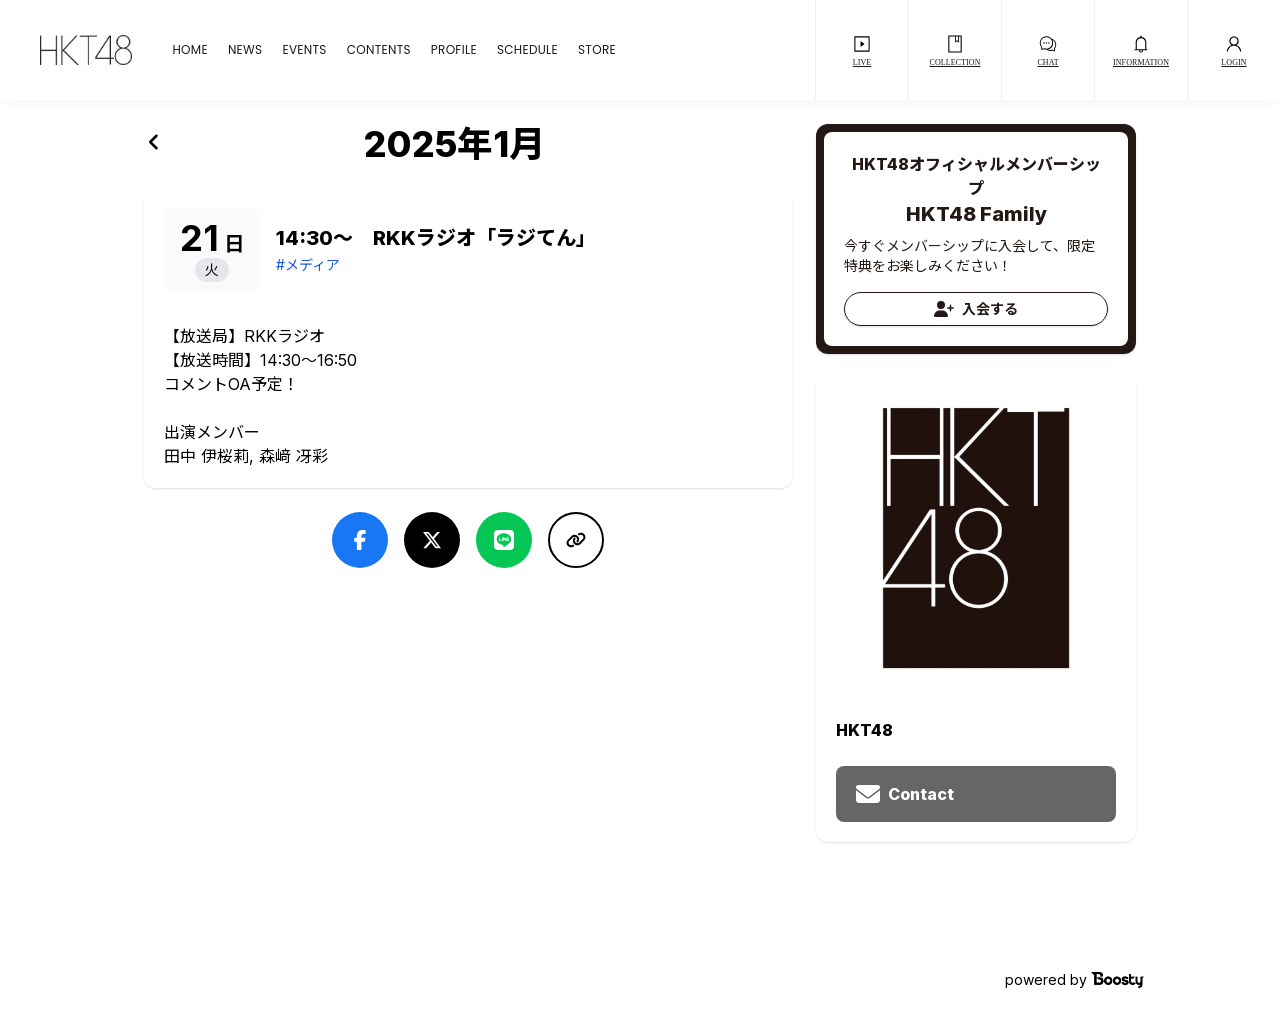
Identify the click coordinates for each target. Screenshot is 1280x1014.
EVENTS (304, 50)
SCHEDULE (527, 50)
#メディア (308, 264)
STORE (597, 50)
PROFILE (454, 50)
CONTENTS (379, 50)
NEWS (245, 50)
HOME (189, 50)
